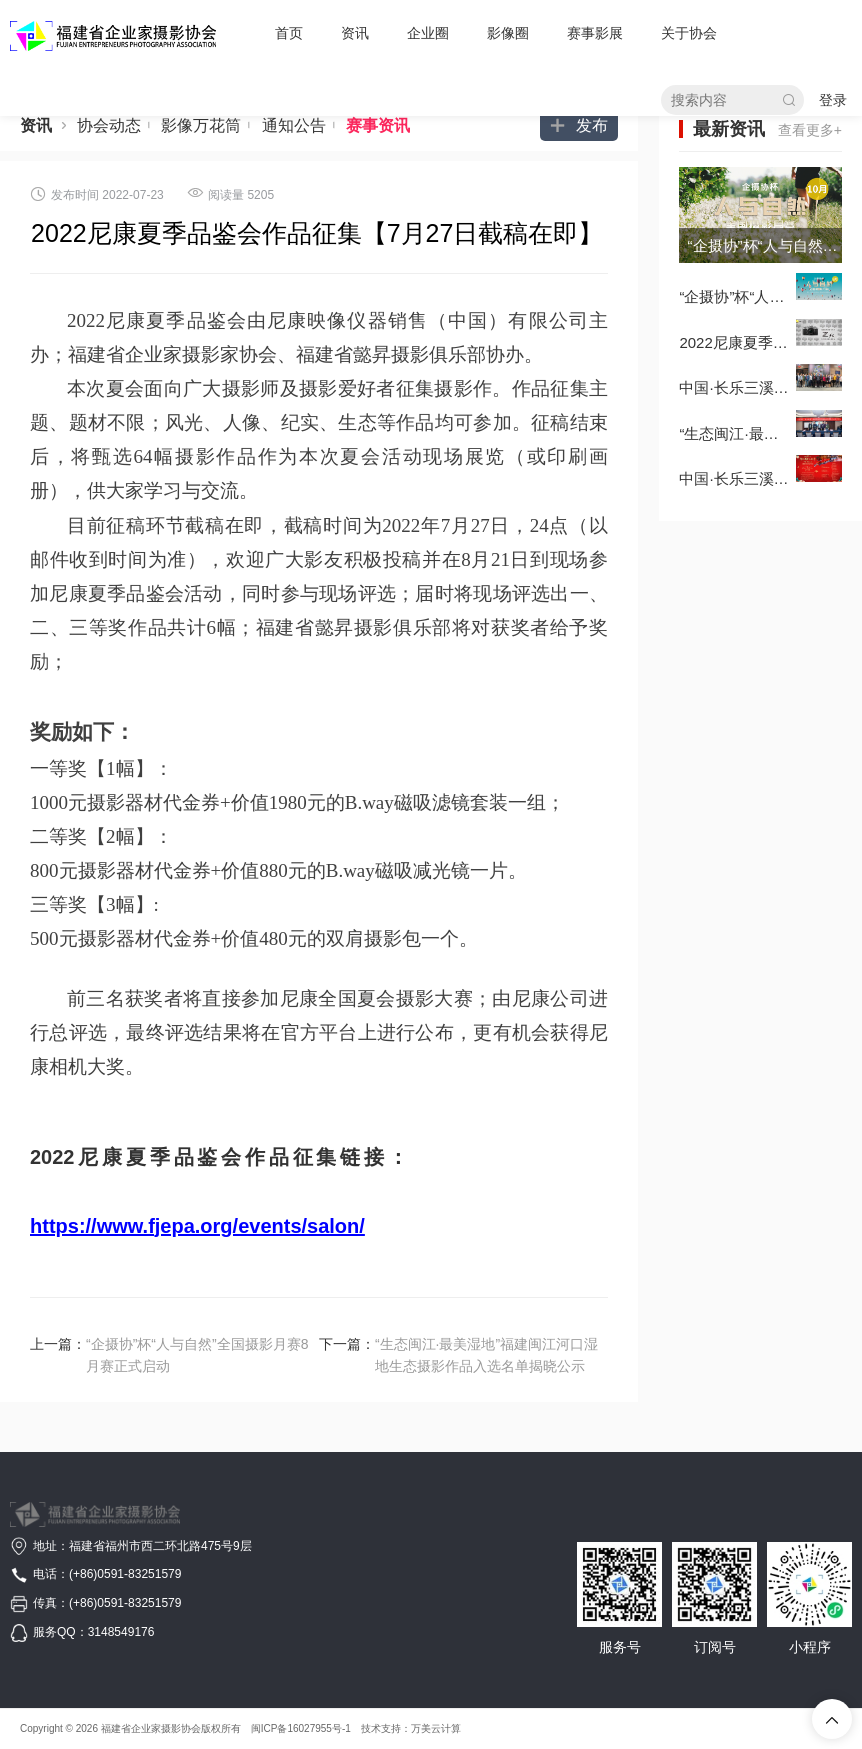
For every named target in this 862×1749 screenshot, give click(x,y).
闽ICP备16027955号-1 (301, 1728)
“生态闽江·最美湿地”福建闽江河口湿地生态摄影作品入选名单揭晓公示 (486, 1355)
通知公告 (302, 125)
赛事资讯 (378, 125)
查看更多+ (810, 130)
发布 (579, 125)
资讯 (36, 125)
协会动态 (117, 125)
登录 (833, 100)
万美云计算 (436, 1728)
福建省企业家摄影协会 (151, 1728)
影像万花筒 (209, 125)
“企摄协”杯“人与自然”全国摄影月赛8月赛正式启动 (197, 1355)
